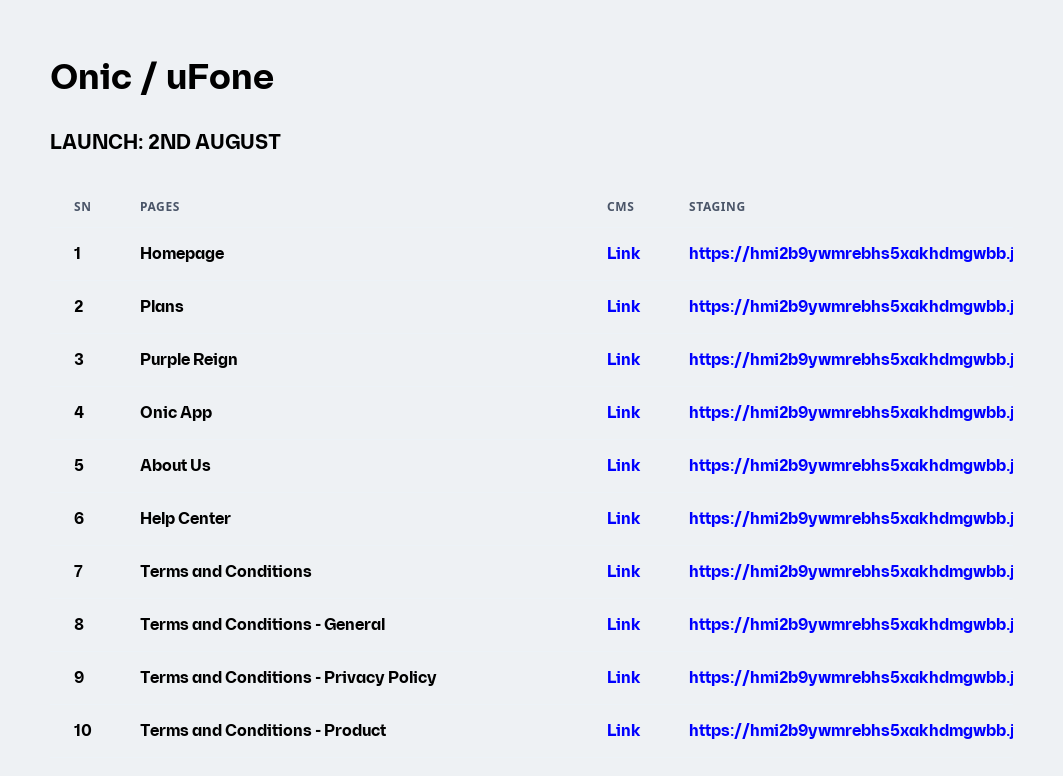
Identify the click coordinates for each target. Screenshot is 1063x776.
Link (624, 254)
